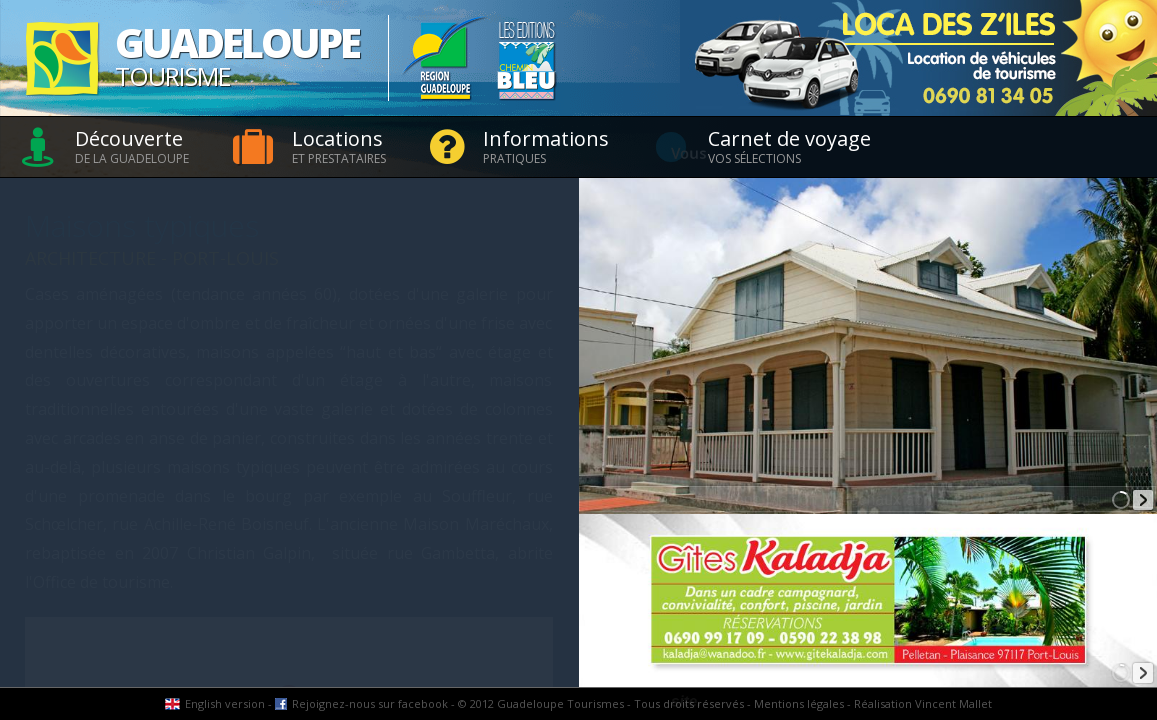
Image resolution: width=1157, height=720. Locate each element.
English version (225, 703)
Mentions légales (799, 703)
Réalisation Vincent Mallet (923, 703)
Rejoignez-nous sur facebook (370, 703)
